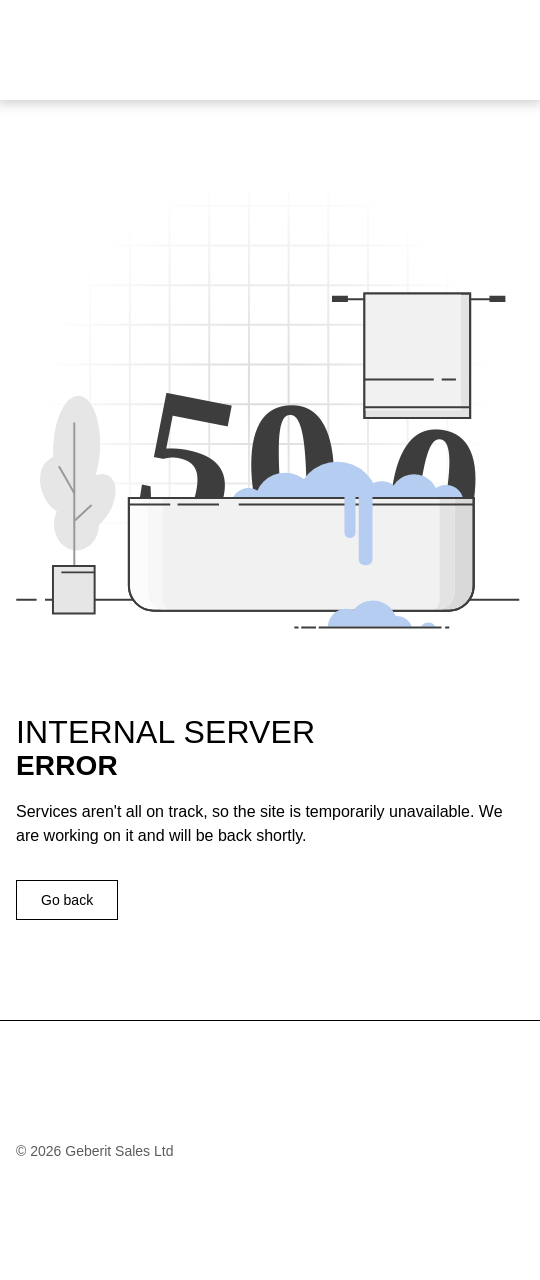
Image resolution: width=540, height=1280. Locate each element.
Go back (67, 900)
